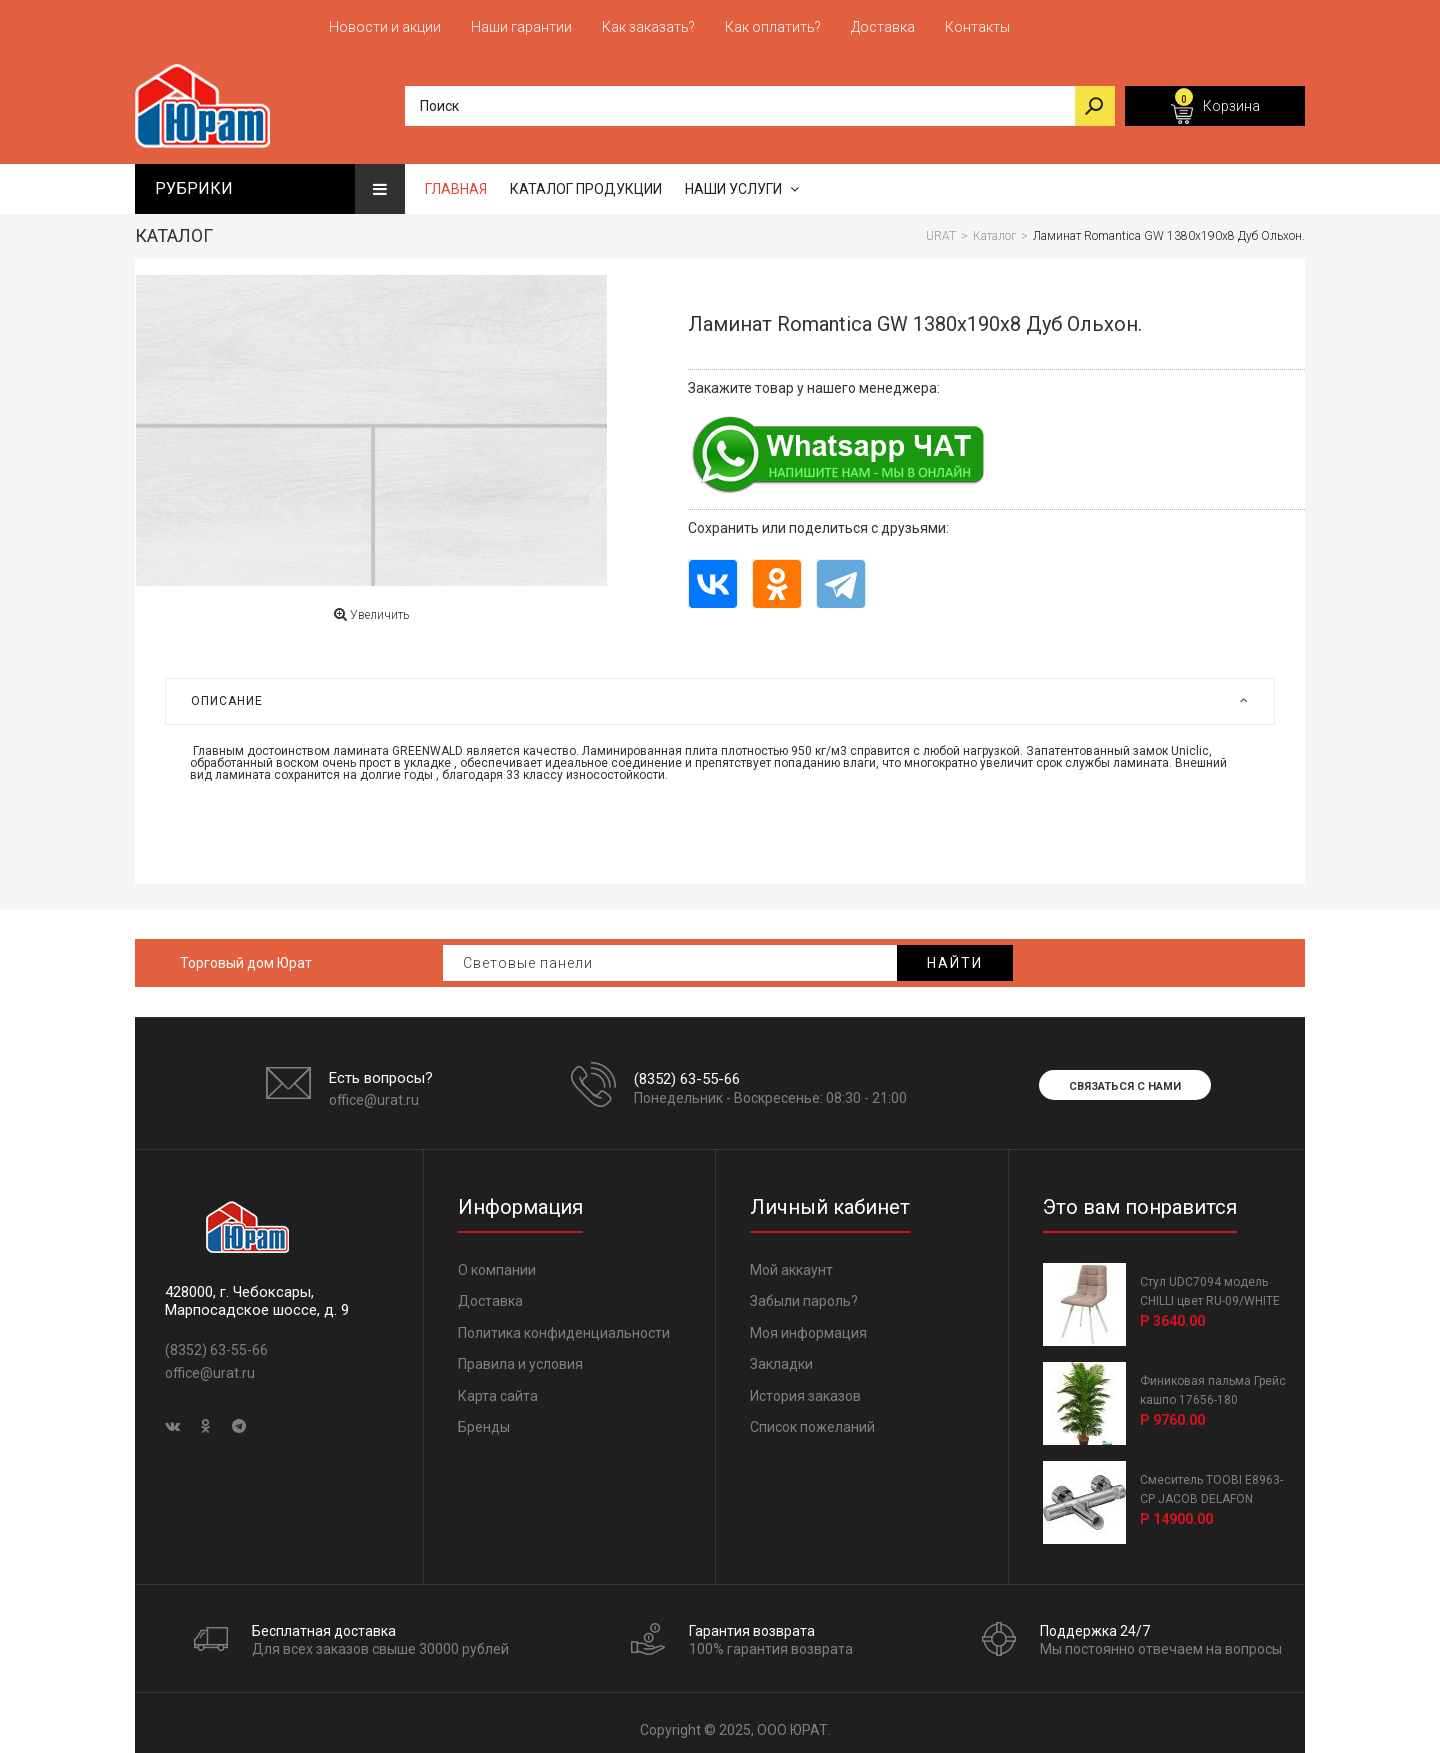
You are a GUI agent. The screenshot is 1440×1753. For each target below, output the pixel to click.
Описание (720, 693)
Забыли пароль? (804, 1293)
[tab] (720, 693)
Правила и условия (520, 1356)
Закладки (781, 1356)
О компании (497, 1261)
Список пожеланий (812, 1419)
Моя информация (808, 1324)
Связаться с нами (1125, 1077)
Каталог (174, 227)
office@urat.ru (374, 1092)
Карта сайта (498, 1387)
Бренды (484, 1419)
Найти (955, 954)
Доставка (490, 1293)
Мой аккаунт (791, 1261)
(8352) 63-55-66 (687, 1070)
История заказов (805, 1387)
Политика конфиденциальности (564, 1324)
